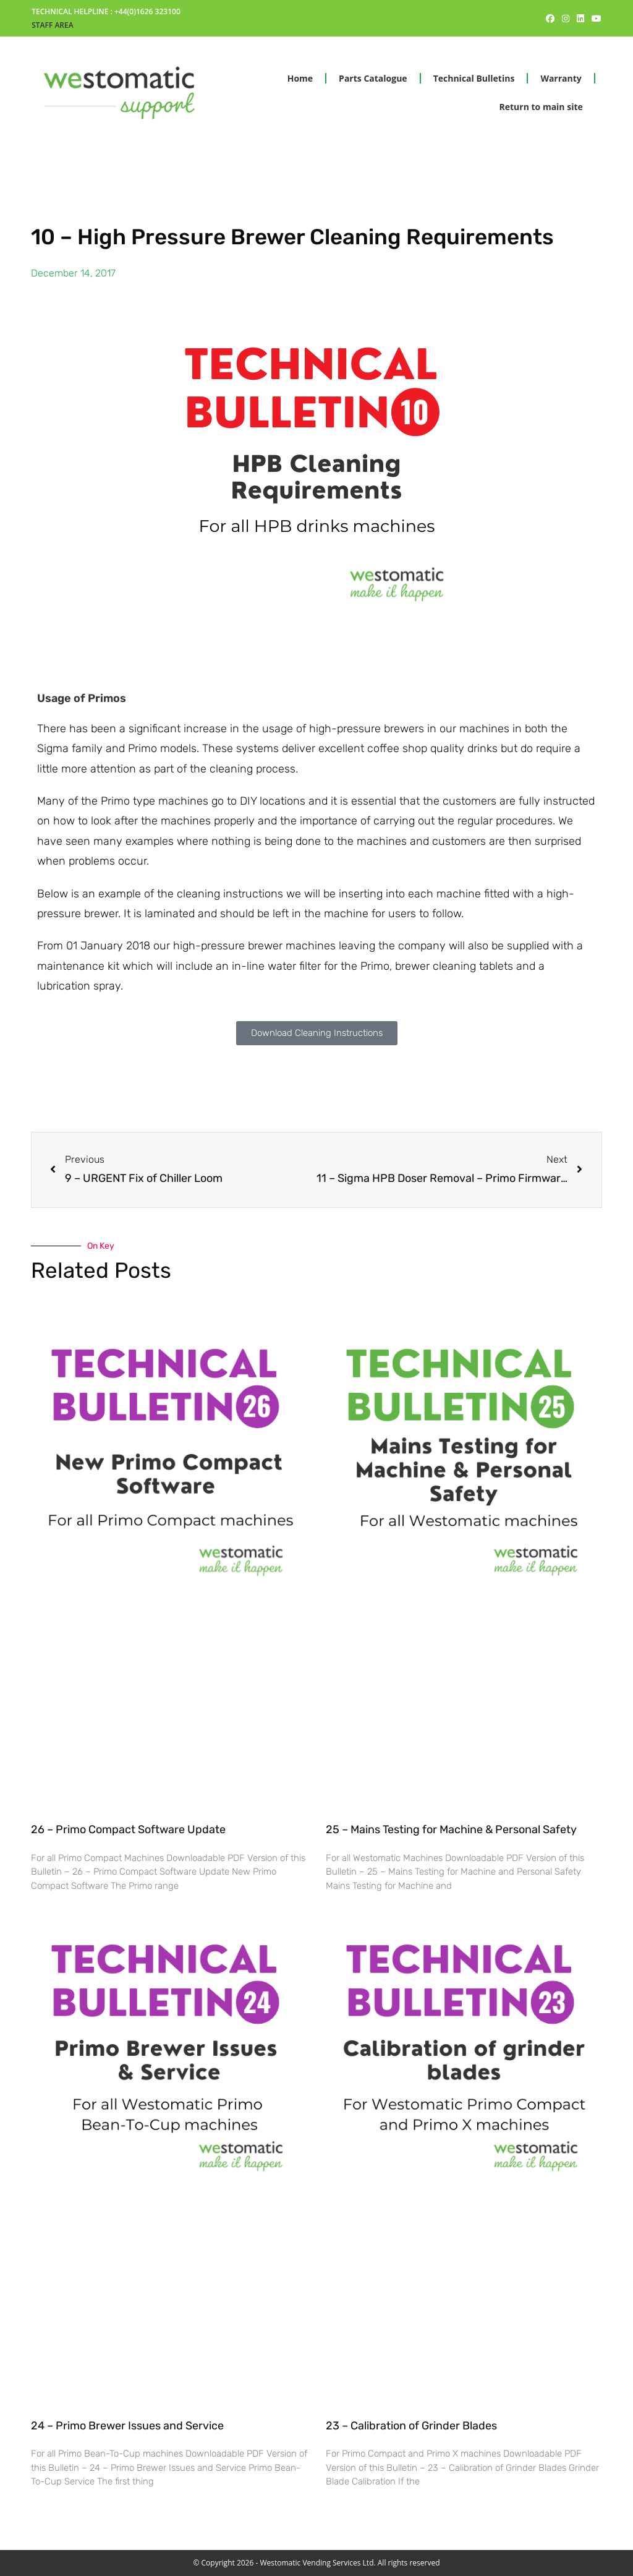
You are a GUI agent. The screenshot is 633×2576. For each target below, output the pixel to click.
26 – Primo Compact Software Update (128, 1829)
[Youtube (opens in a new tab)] (594, 18)
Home (300, 78)
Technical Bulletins (474, 78)
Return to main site (541, 107)
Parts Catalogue (373, 78)
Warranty (560, 78)
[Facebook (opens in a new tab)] (550, 18)
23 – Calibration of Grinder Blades (411, 2426)
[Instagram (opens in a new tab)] (565, 18)
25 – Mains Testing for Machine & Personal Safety (451, 1829)
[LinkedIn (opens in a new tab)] (580, 18)
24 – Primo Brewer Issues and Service (127, 2426)
